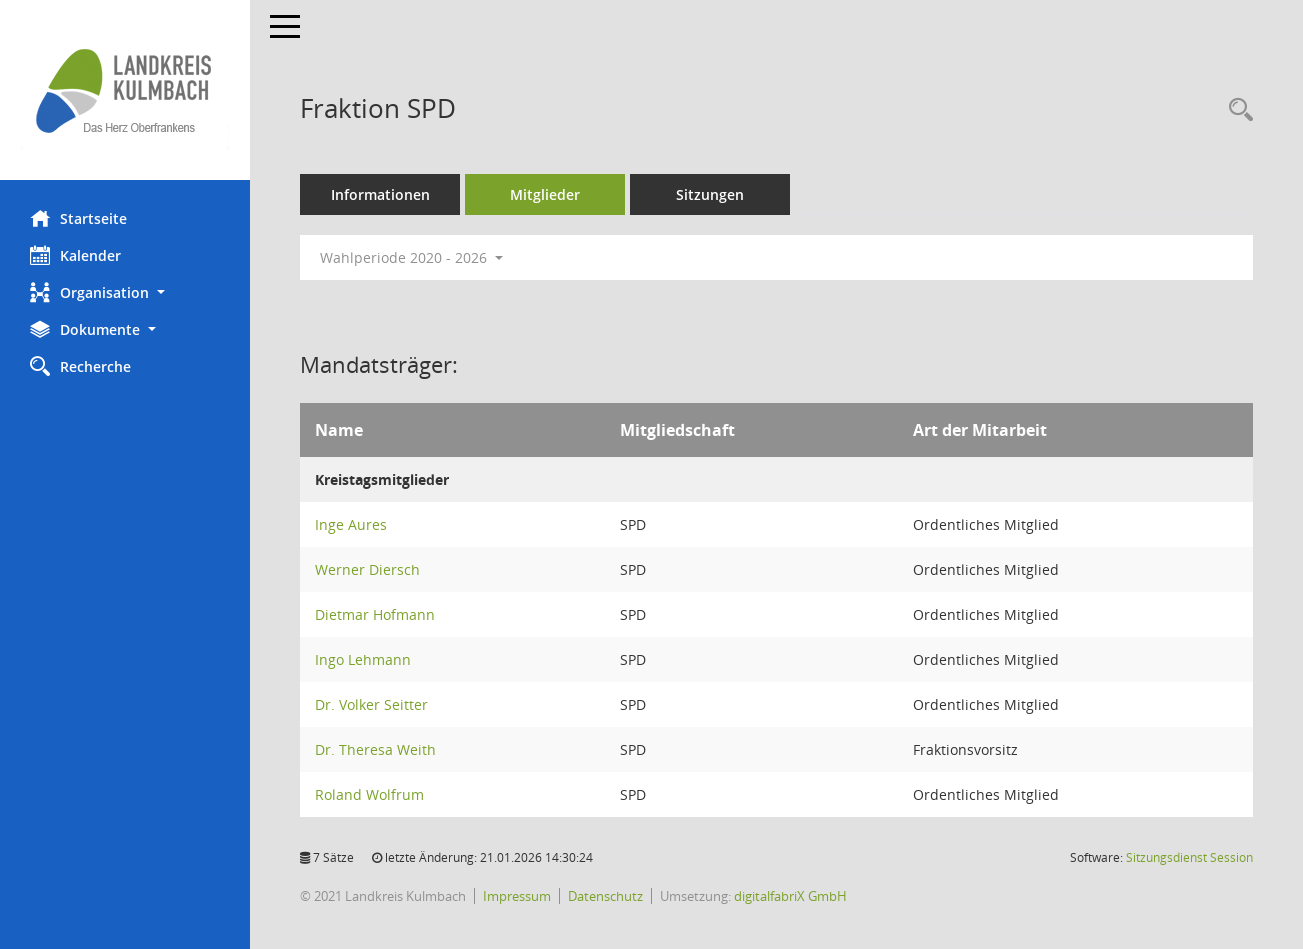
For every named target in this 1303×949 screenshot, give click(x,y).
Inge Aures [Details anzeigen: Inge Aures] (351, 524)
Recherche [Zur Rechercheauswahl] (80, 366)
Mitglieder (545, 194)
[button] (125, 292)
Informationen (380, 194)
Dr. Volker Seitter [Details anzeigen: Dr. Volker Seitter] (371, 704)
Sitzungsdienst (1189, 857)
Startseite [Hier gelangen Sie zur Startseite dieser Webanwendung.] (78, 218)
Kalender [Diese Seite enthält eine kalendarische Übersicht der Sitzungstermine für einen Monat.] (75, 255)
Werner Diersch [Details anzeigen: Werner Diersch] (367, 569)
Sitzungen (710, 194)
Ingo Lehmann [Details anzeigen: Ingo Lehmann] (363, 659)
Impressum (517, 896)
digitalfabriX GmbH (790, 896)
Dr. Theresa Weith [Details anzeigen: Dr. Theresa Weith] (375, 749)
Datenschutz (605, 896)
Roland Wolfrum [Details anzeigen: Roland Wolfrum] (369, 794)
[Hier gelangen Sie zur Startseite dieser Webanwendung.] (125, 90)
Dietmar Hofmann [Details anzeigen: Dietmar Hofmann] (375, 614)
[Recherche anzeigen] (1236, 110)
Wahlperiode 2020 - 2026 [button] (411, 257)
